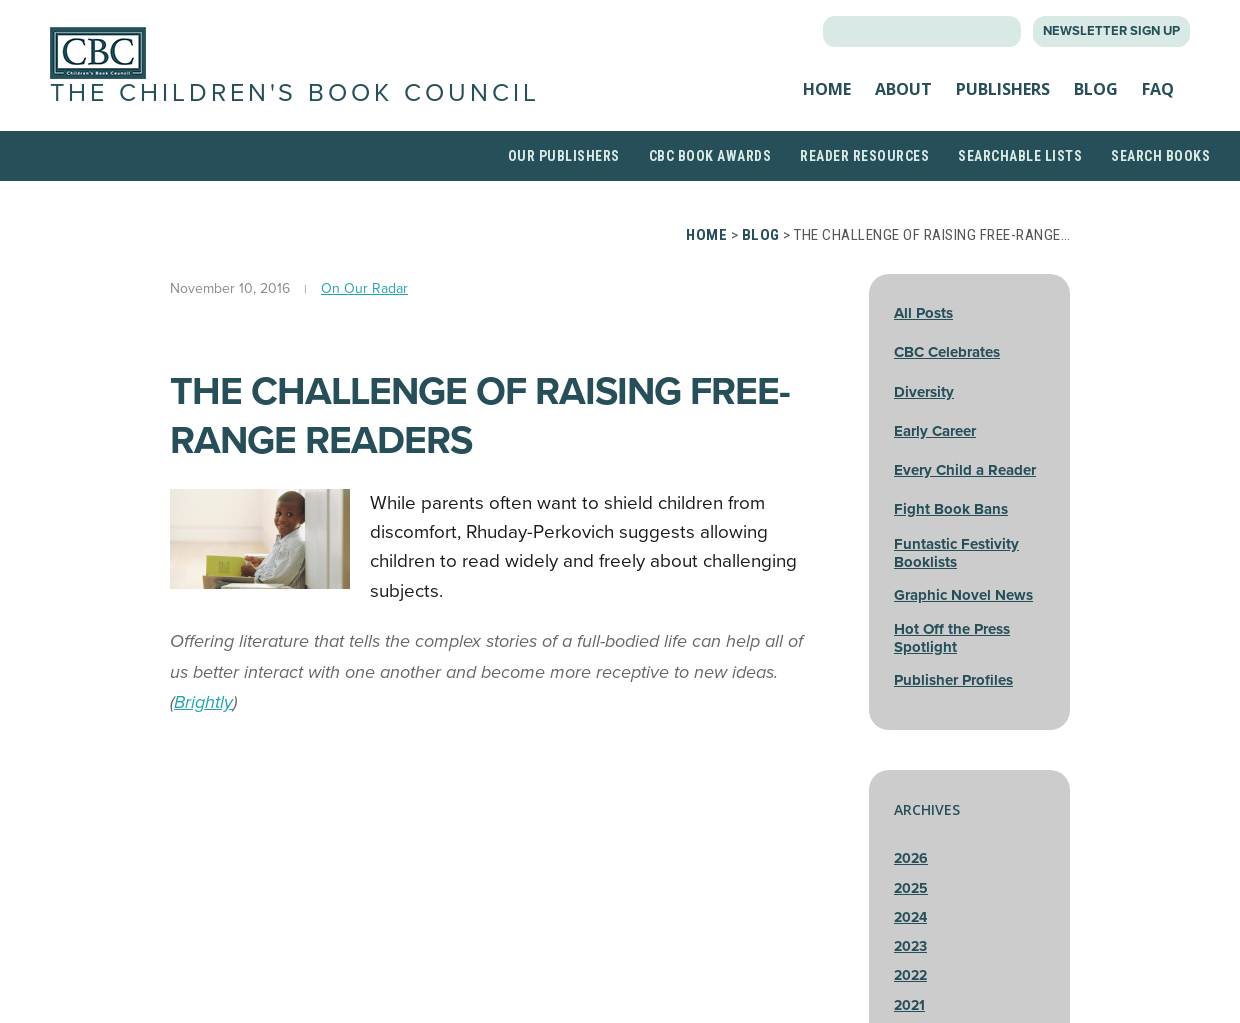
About (903, 104)
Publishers (1003, 104)
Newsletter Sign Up (1111, 31)
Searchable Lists (1020, 185)
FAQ (1158, 104)
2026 (911, 888)
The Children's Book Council (225, 107)
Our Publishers (564, 185)
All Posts (923, 342)
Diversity (924, 421)
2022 (910, 1005)
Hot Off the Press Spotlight (952, 667)
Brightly (203, 731)
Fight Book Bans (951, 539)
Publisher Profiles (953, 709)
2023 (910, 975)
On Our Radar (364, 317)
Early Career (935, 460)
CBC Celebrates (947, 382)
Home (827, 104)
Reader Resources (864, 185)
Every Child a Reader (965, 499)
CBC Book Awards (710, 185)
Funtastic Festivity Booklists (956, 582)
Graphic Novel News (963, 624)
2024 (910, 946)
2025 (911, 917)
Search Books (1160, 185)
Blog (1096, 104)
